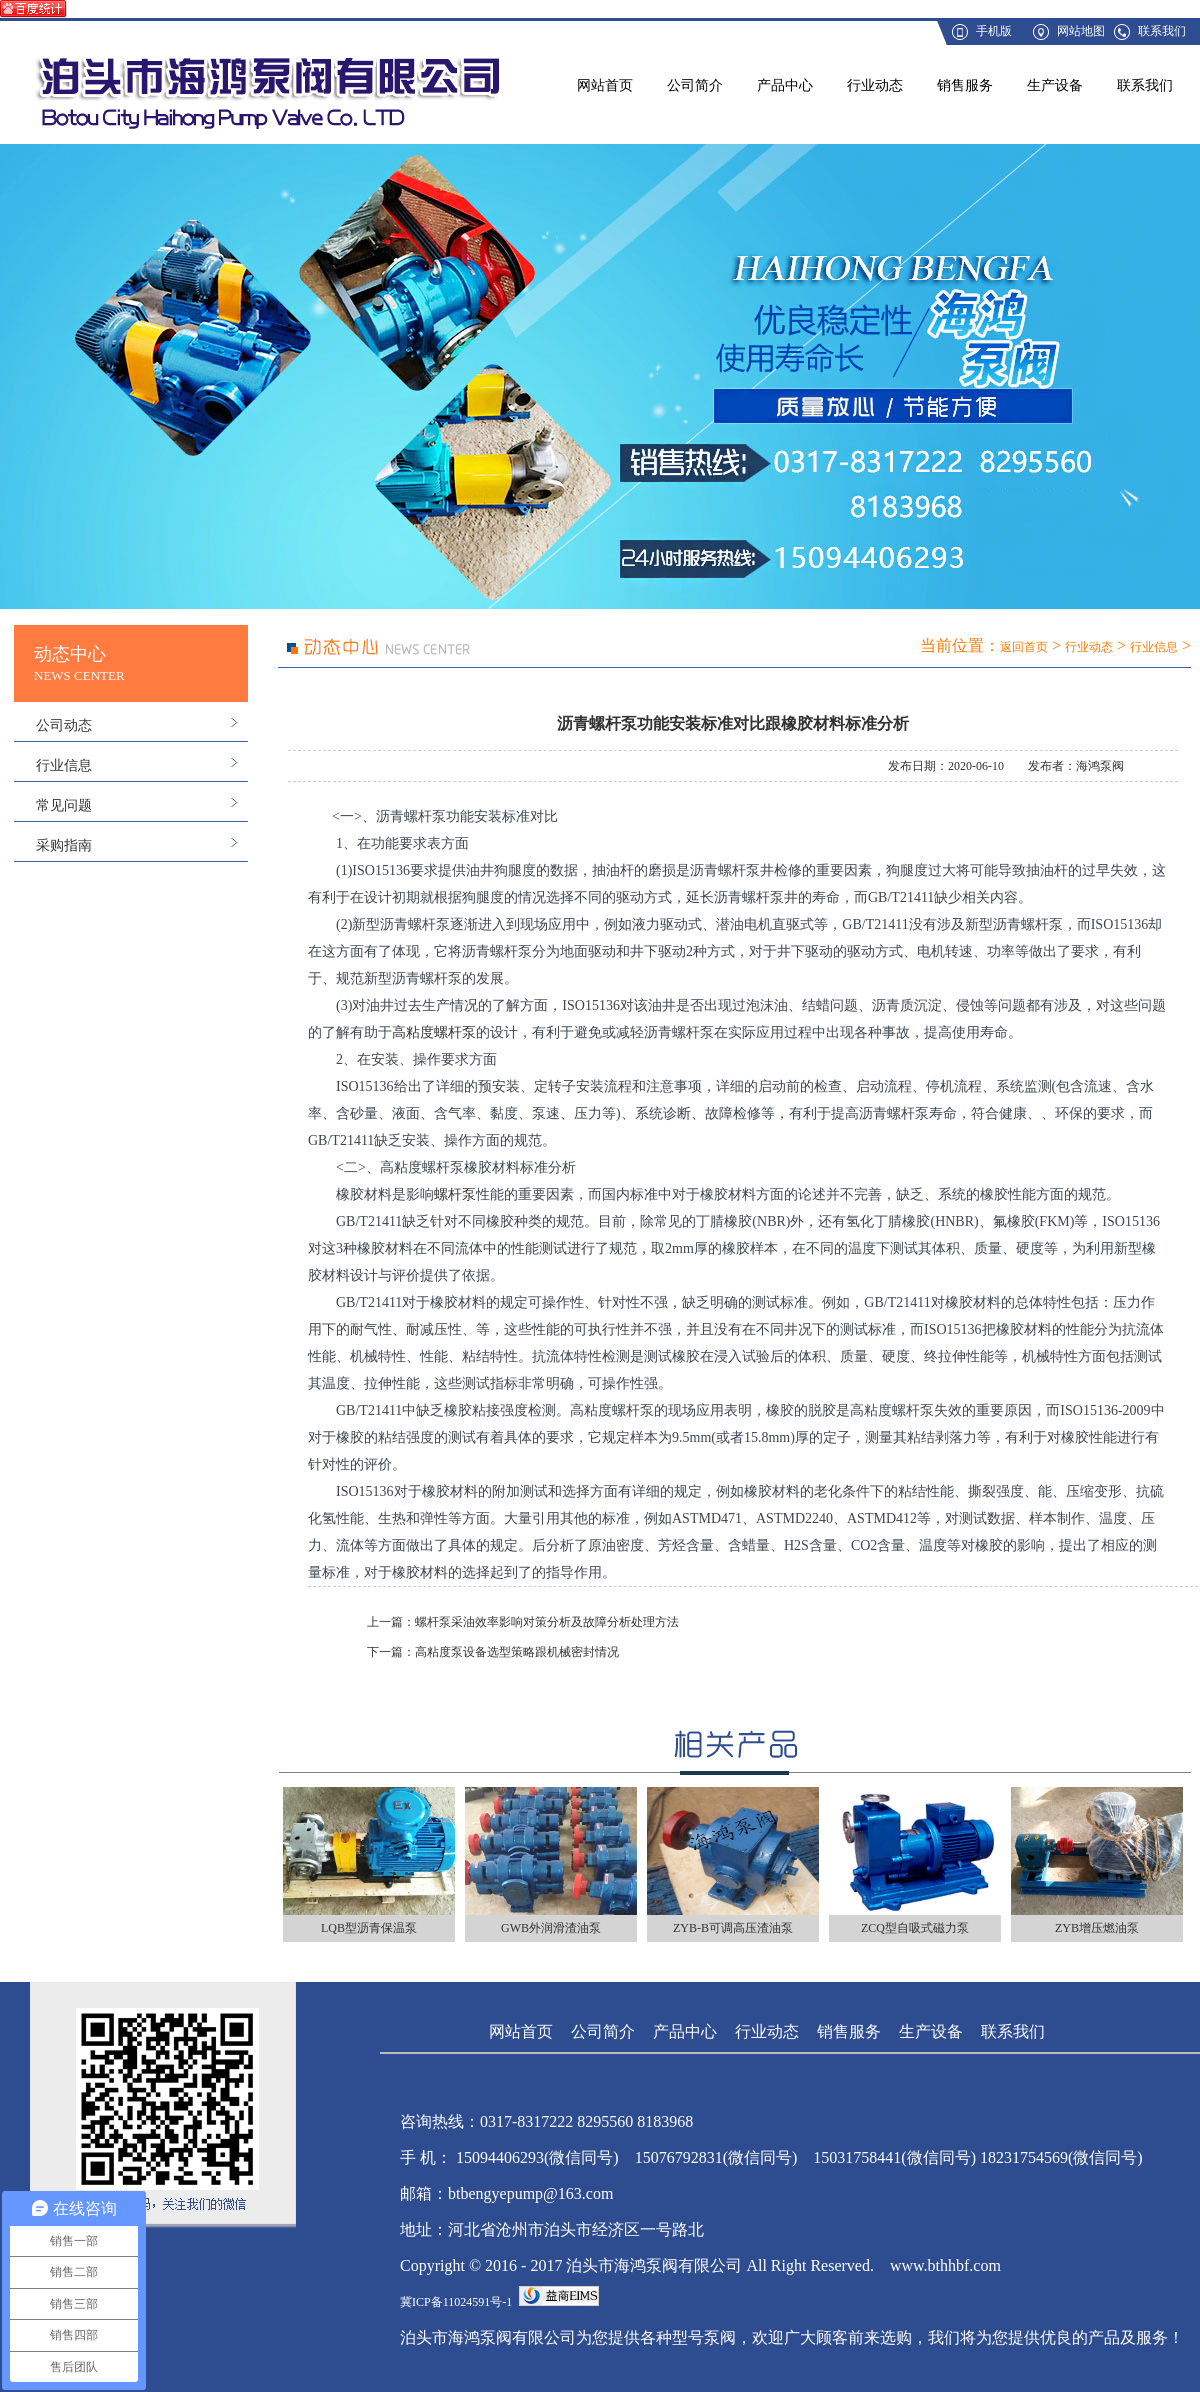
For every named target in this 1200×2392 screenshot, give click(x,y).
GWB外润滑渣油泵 (551, 1928)
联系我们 (1162, 31)
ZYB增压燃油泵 (1097, 1928)
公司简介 (695, 85)
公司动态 (64, 725)
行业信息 (64, 765)
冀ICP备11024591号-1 (456, 2302)
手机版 (994, 31)
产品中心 (785, 85)
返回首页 (1024, 647)
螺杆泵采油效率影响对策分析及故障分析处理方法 (547, 1622)
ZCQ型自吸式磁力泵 (915, 1928)
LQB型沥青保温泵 (369, 1928)
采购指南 (64, 845)
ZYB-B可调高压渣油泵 (733, 1928)
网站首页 (605, 85)
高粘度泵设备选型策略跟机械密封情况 (517, 1652)
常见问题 (64, 805)
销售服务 (965, 85)
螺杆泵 (455, 1194)
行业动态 (875, 85)
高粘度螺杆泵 (434, 1032)
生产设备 (1055, 85)
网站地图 (1081, 31)
